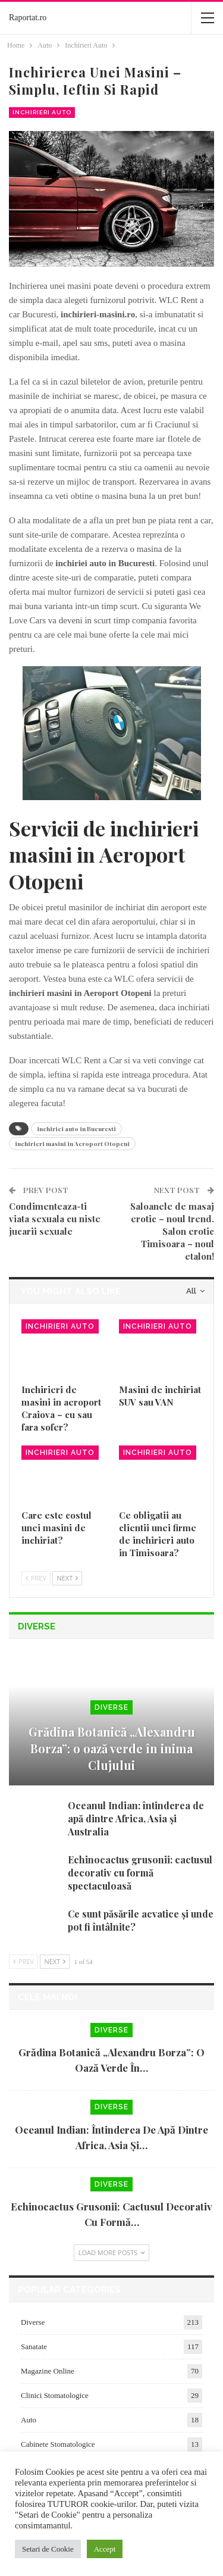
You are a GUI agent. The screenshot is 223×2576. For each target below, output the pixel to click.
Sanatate (34, 2346)
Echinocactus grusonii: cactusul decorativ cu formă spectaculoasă (140, 1872)
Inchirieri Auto (41, 112)
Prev (36, 1577)
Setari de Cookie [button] (48, 2548)
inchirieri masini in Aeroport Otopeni (72, 1143)
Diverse (111, 1707)
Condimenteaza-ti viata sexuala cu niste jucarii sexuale (54, 1218)
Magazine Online (47, 2370)
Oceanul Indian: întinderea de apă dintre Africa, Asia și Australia (136, 1818)
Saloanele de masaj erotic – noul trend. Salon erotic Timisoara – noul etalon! (172, 1231)
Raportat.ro (27, 17)
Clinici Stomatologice (55, 2395)
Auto (28, 2419)
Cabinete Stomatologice (58, 2444)
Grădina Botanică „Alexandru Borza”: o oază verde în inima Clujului (112, 1748)
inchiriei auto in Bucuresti (76, 1129)
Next (67, 1577)
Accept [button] (105, 2548)
